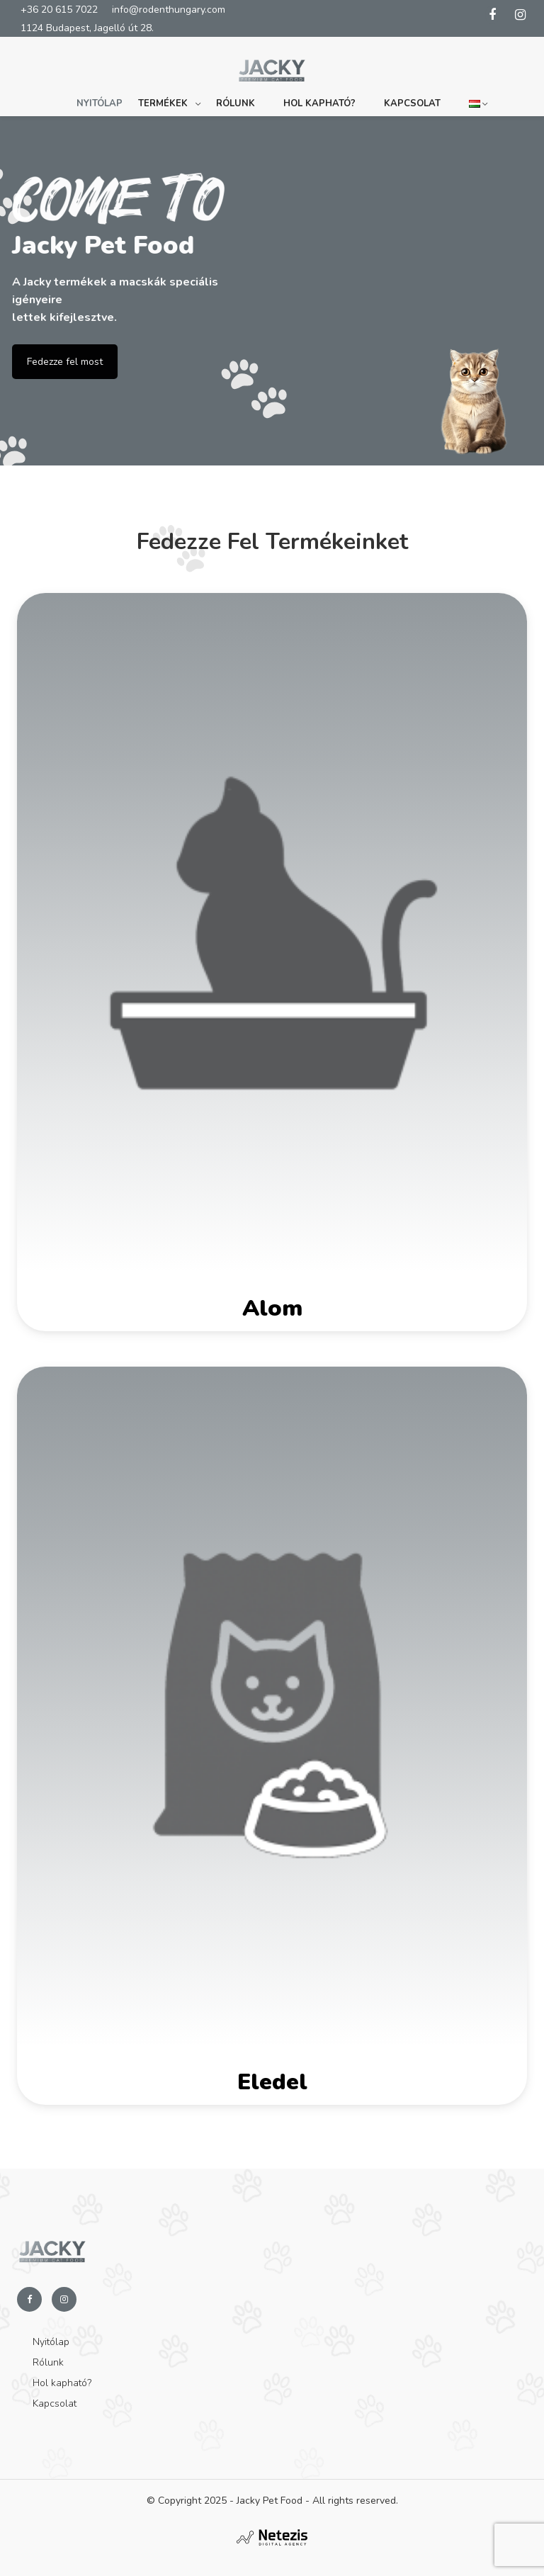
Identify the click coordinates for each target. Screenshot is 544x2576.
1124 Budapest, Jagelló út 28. (87, 28)
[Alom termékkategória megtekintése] (272, 962)
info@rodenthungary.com (168, 9)
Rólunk (235, 103)
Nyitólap (99, 103)
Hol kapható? (319, 103)
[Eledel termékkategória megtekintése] (272, 1736)
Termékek (163, 103)
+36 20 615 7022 (59, 9)
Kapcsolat (412, 103)
